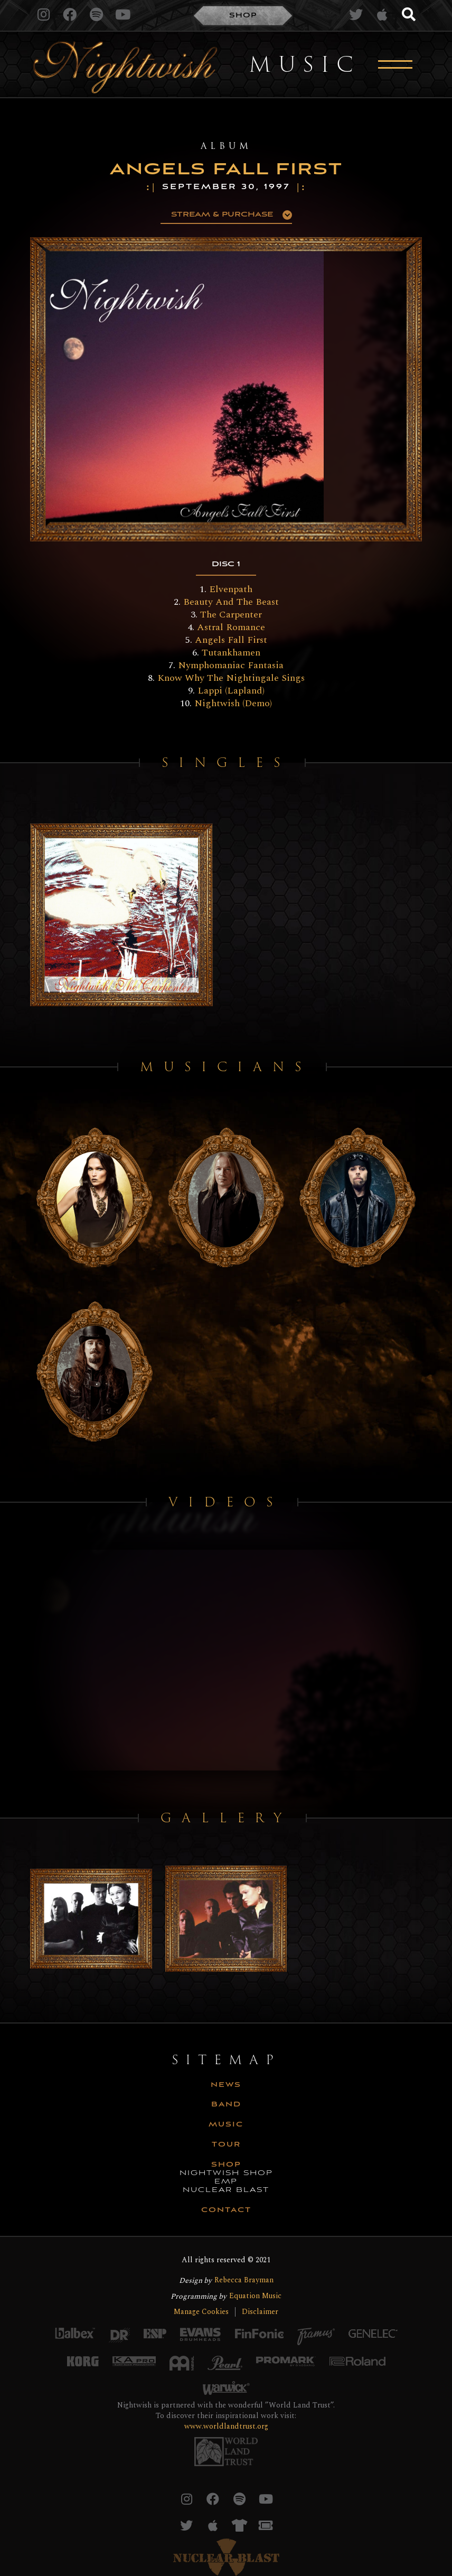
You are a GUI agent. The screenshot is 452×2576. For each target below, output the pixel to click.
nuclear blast (226, 2190)
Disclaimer (260, 2312)
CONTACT (226, 2210)
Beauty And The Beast (231, 602)
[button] (226, 215)
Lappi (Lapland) (231, 690)
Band (226, 2105)
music (226, 2125)
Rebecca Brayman (244, 2280)
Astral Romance (231, 627)
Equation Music (255, 2296)
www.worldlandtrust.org (226, 2426)
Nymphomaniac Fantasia (231, 665)
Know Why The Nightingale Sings (231, 678)
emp (226, 2182)
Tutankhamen (231, 652)
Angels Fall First (231, 640)
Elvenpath (230, 589)
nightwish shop (226, 2173)
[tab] (226, 565)
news (226, 2085)
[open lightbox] (182, 389)
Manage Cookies (201, 2312)
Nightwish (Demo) (233, 703)
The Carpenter (231, 614)
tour (226, 2145)
